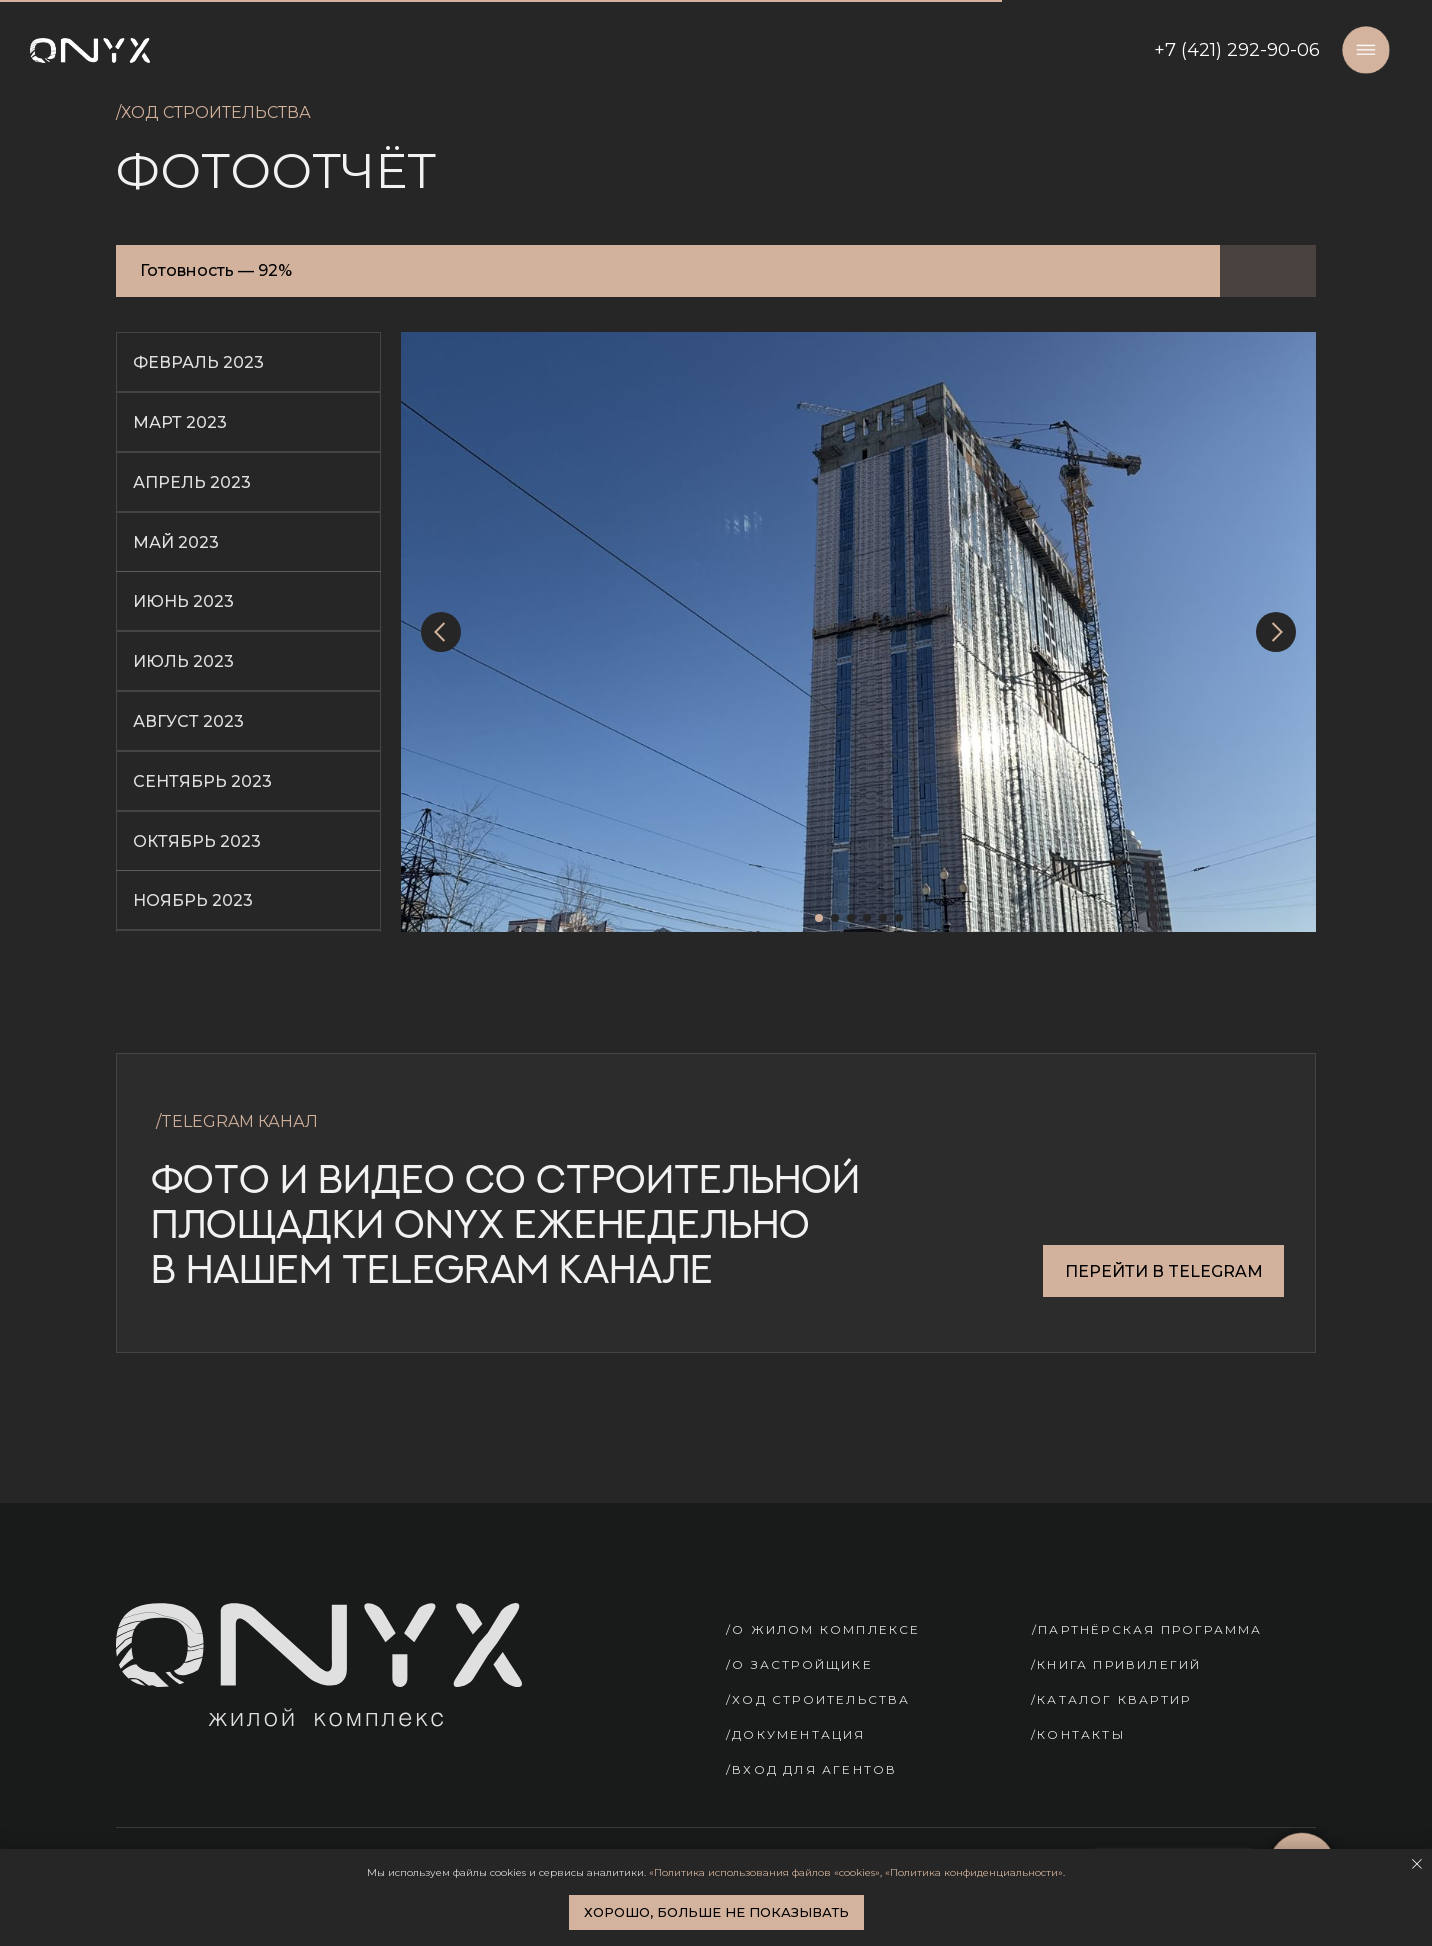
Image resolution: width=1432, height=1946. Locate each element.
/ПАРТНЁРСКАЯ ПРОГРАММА (1147, 1629)
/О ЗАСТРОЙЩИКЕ (799, 1664)
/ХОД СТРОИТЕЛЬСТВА (818, 1699)
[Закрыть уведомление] (1417, 1864)
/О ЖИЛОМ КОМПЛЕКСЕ (823, 1629)
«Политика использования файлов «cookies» (764, 1872)
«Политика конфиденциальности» (974, 1872)
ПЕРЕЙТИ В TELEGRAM (1164, 1271)
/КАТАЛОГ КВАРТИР (1111, 1699)
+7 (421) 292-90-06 (1237, 50)
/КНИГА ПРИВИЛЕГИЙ (1116, 1664)
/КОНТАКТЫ (1078, 1734)
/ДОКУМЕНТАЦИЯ (796, 1734)
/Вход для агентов (811, 1769)
